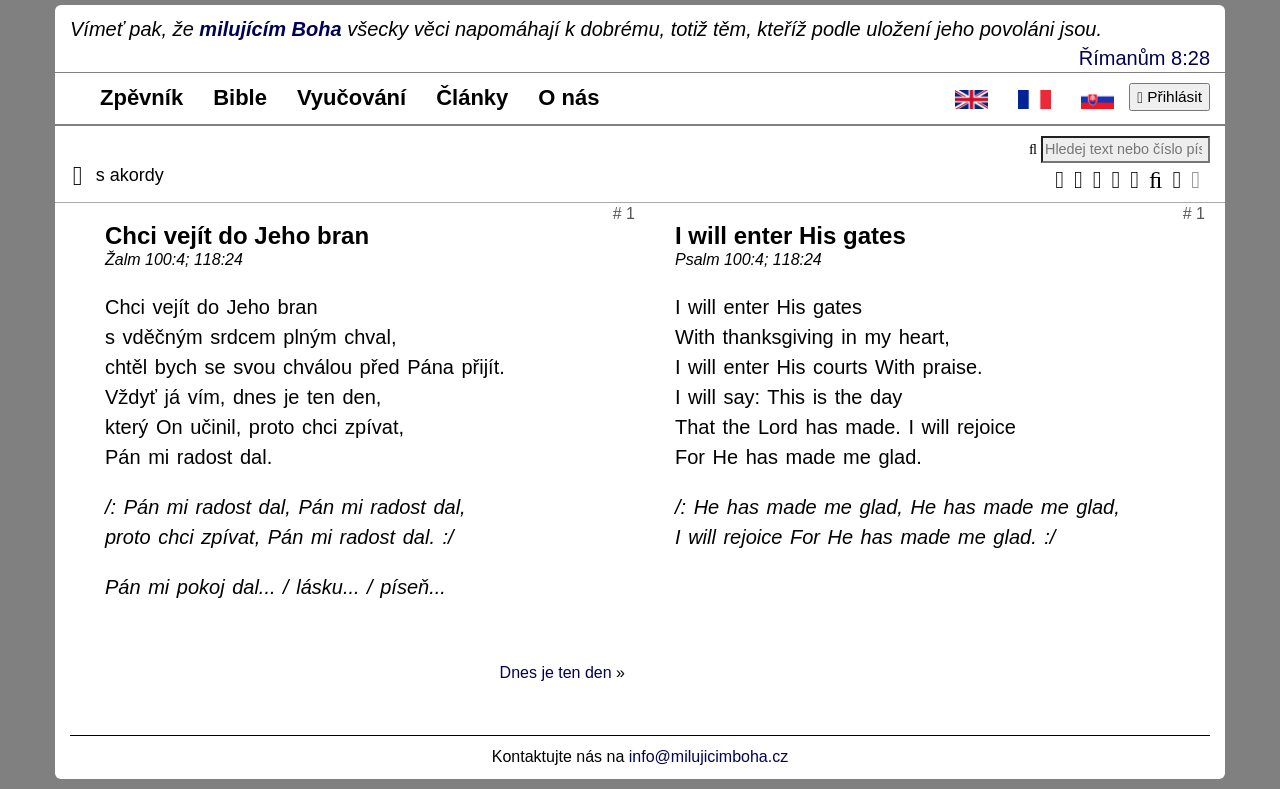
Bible (240, 97)
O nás (568, 97)
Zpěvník (141, 97)
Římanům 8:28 (1144, 58)
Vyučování (351, 97)
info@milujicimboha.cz (708, 756)
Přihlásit (1169, 96)
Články (472, 97)
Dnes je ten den (556, 672)
